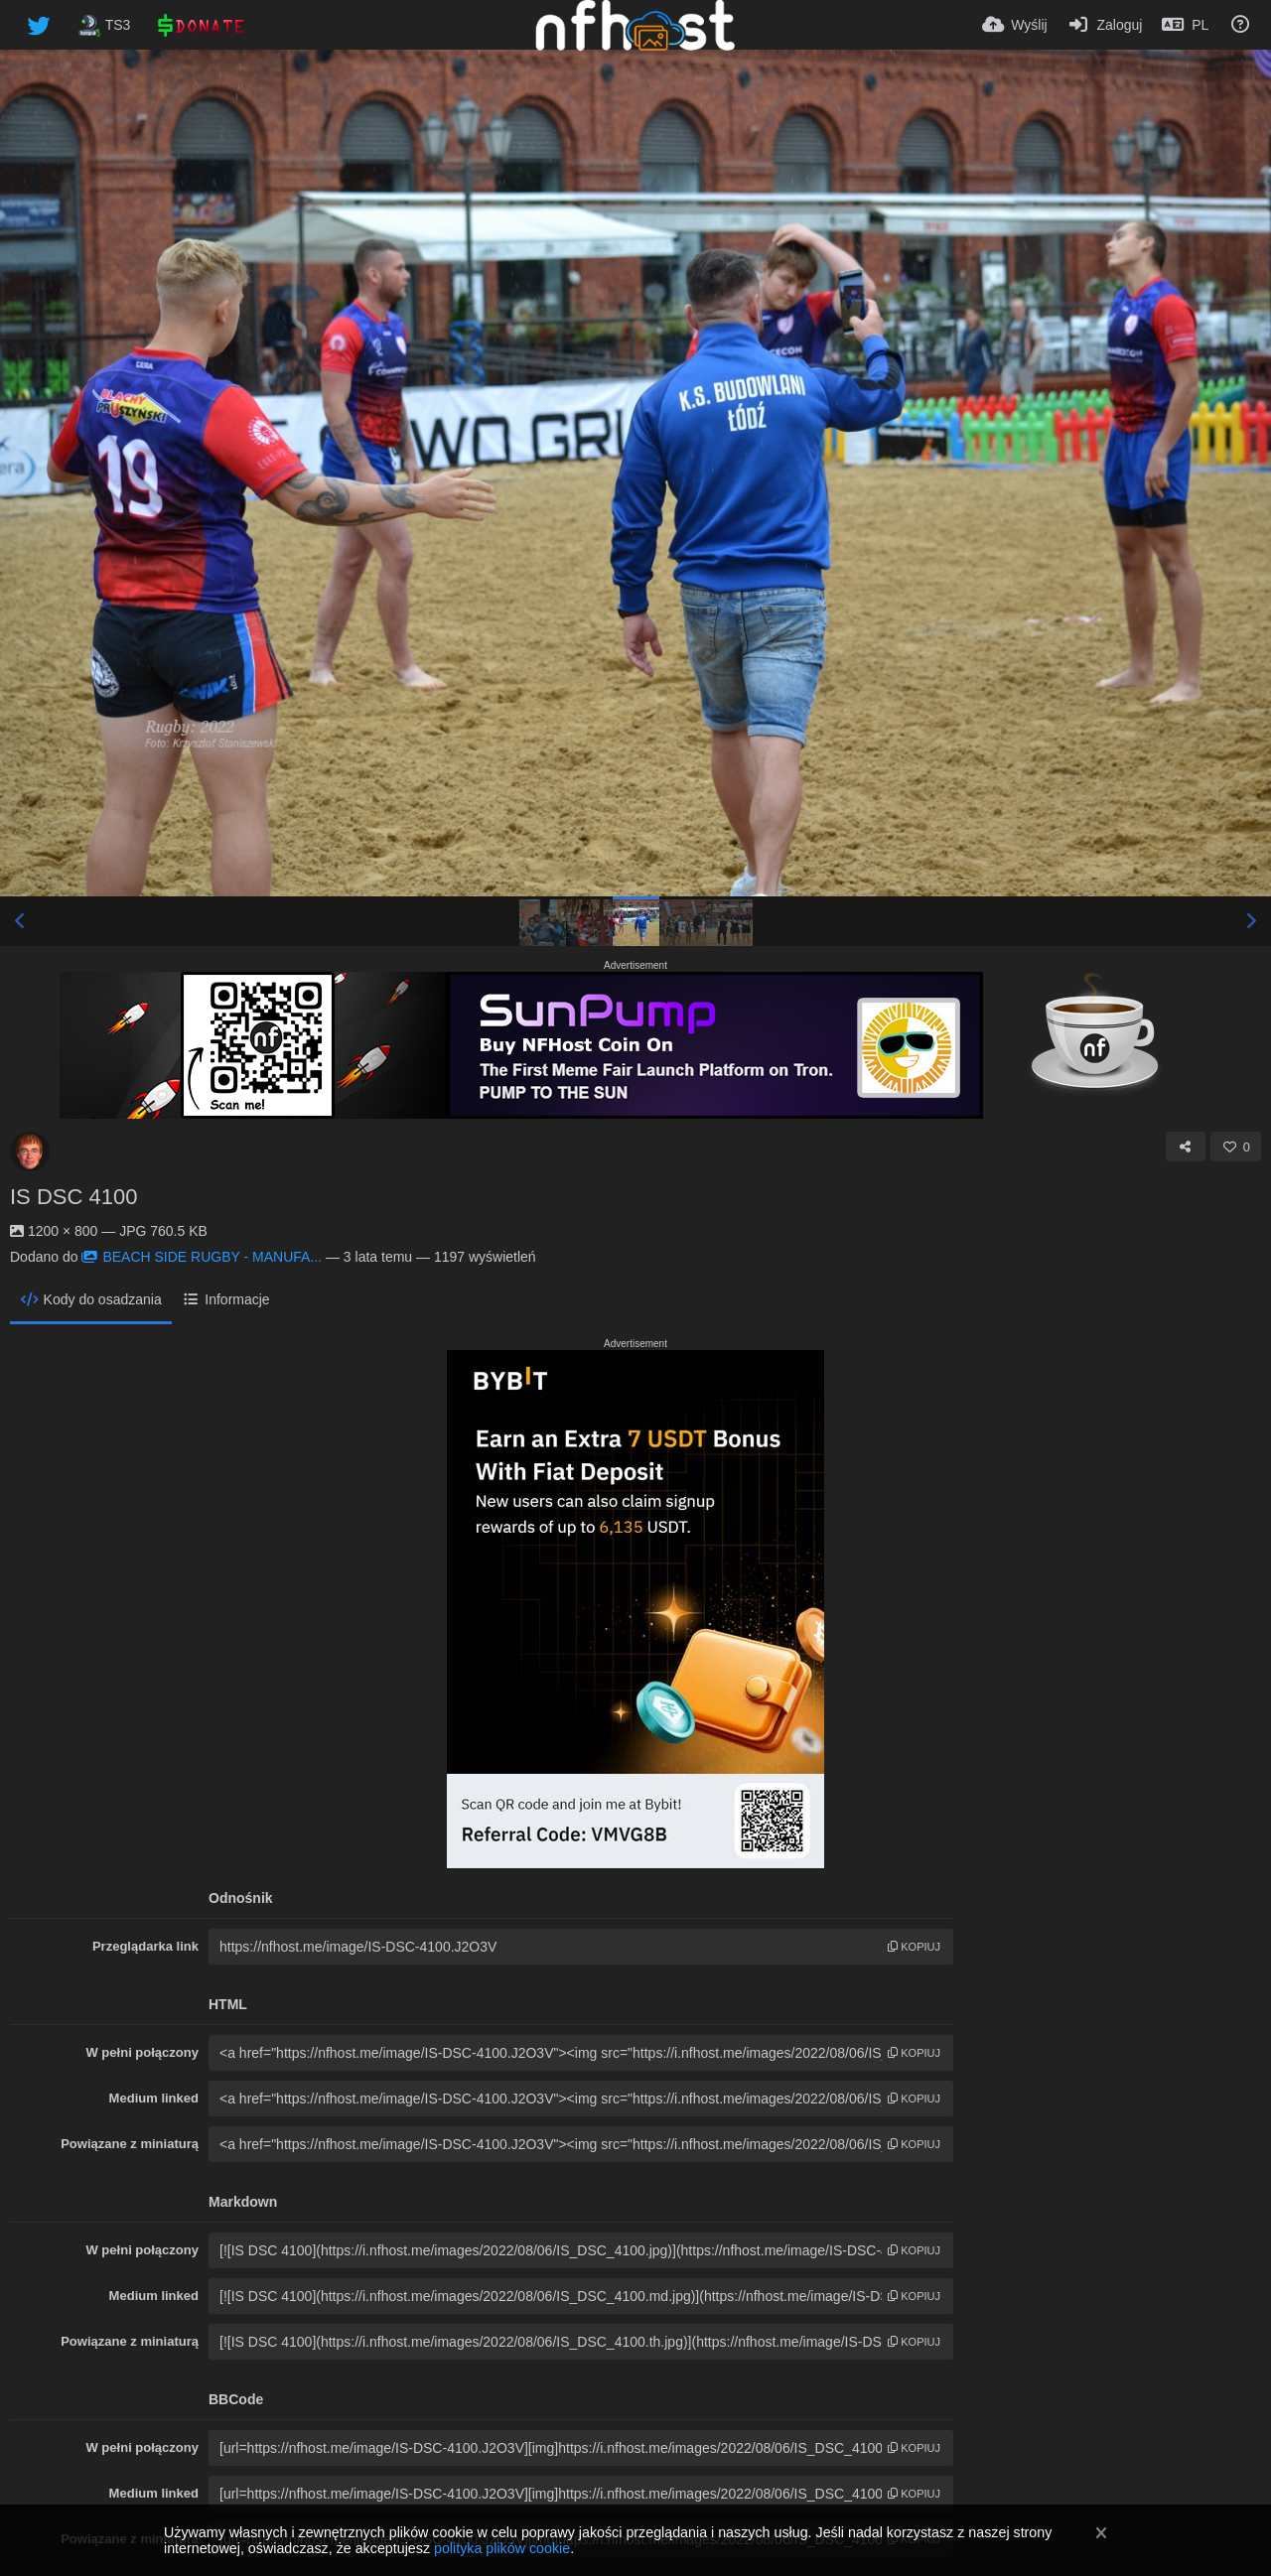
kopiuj (914, 1947)
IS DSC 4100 (73, 1196)
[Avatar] (30, 1151)
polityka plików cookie (502, 2548)
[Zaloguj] (1105, 25)
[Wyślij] (1015, 25)
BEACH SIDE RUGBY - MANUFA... (201, 1257)
